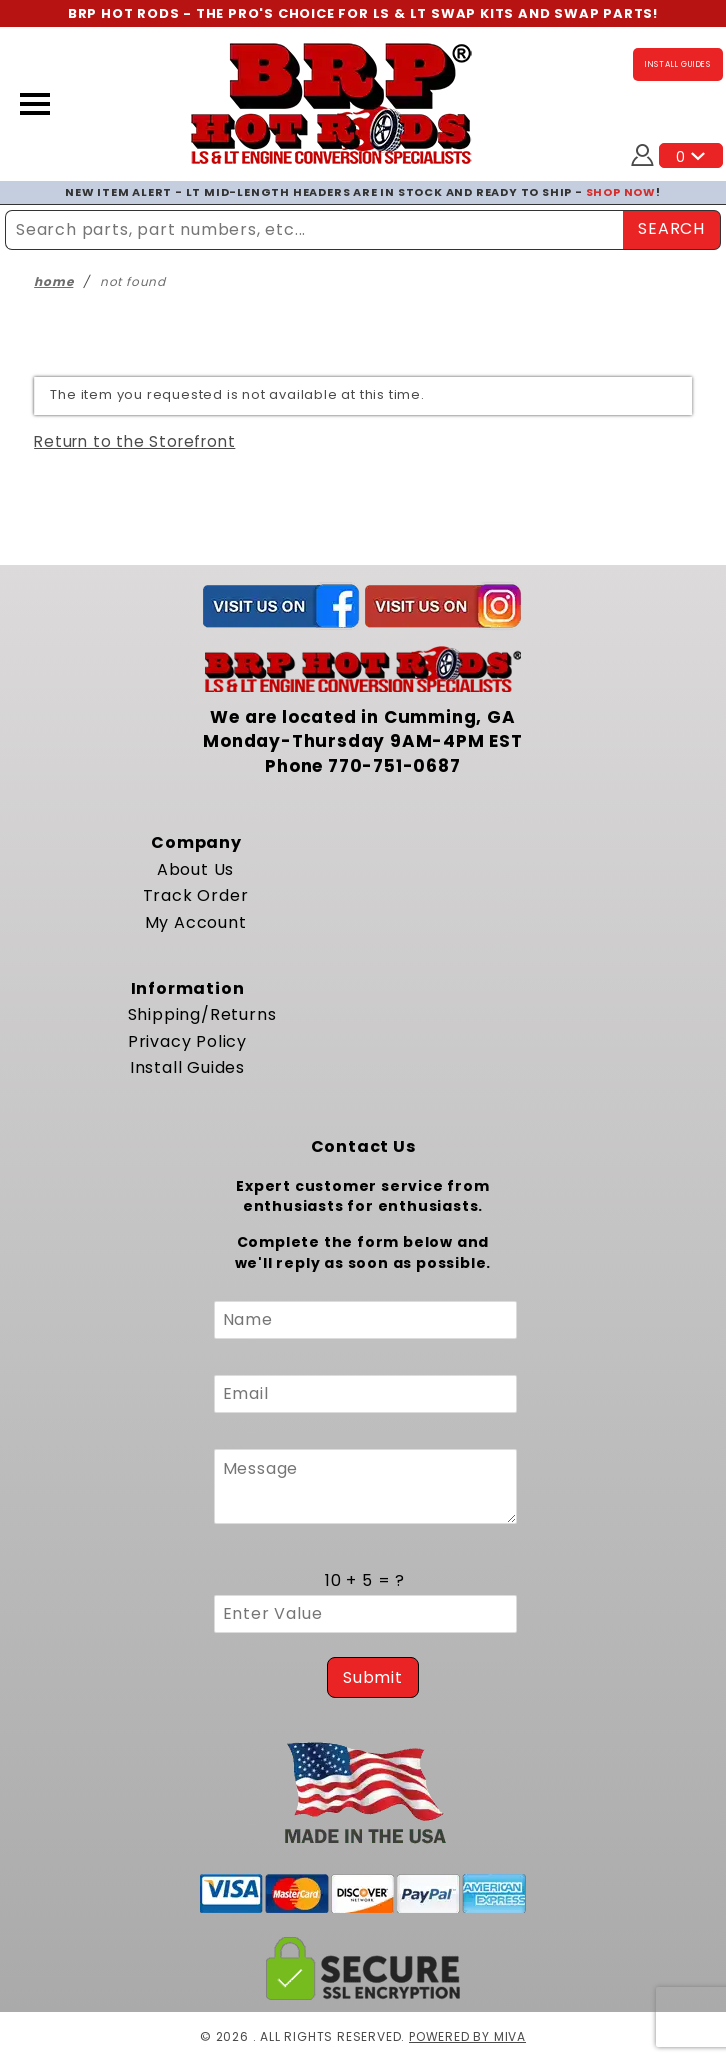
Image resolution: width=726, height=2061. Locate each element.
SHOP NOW (621, 192)
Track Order (196, 895)
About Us (195, 869)
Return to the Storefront (134, 441)
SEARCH (671, 228)
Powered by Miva (467, 2036)
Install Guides (187, 1067)
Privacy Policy (187, 1041)
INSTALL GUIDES (678, 64)
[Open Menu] (35, 104)
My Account (196, 922)
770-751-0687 (394, 766)
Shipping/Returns (202, 1014)
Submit (373, 1677)
